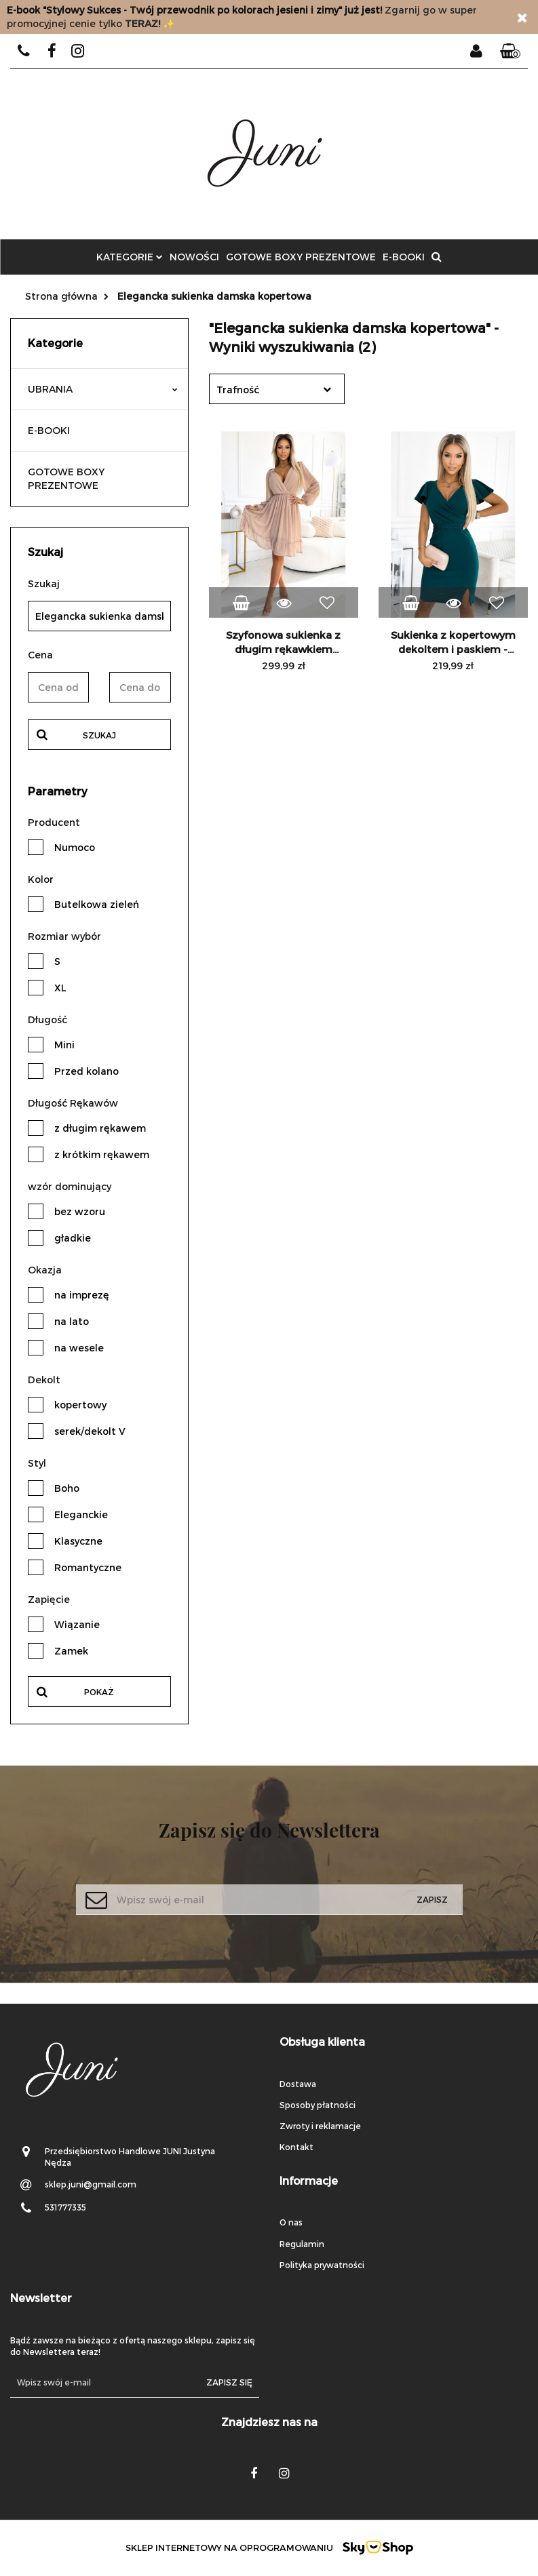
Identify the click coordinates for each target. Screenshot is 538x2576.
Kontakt (296, 2147)
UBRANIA (103, 389)
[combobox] (277, 389)
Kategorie (129, 256)
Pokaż (99, 1692)
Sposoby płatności (318, 2104)
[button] (510, 51)
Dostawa (298, 2083)
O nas (291, 2222)
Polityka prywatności (322, 2265)
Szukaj (99, 735)
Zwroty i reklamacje (320, 2126)
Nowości (194, 256)
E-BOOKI (404, 256)
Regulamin (302, 2243)
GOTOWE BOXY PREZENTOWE (301, 256)
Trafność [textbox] (237, 389)
